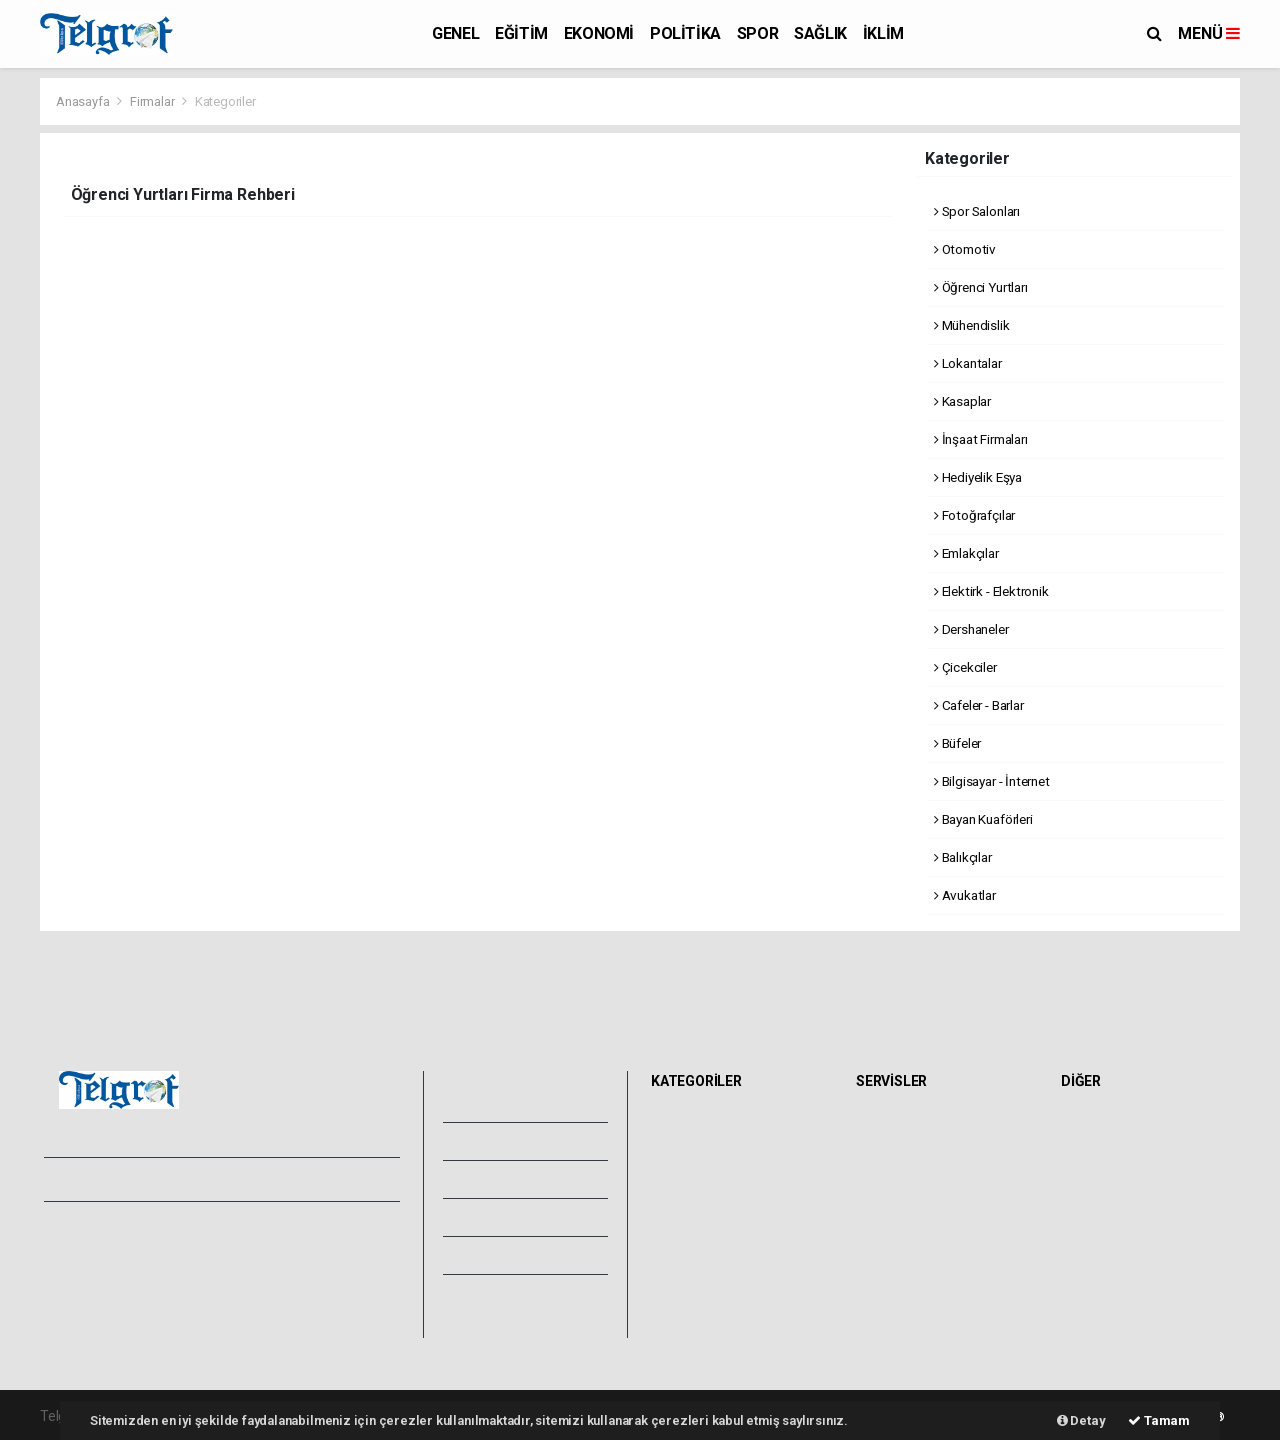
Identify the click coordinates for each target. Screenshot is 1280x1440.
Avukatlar (965, 895)
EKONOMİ (599, 33)
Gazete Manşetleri (918, 1324)
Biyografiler (1102, 1170)
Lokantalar (968, 363)
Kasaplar (962, 401)
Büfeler (957, 743)
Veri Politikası (90, 1294)
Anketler (1093, 1148)
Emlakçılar (966, 553)
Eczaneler (892, 1192)
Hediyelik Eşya (978, 477)
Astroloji (1092, 1214)
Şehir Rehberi (903, 1302)
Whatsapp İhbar (263, 1272)
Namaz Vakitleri (910, 1170)
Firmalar (152, 101)
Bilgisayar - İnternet (992, 781)
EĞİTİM (521, 33)
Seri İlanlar (894, 1280)
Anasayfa (84, 101)
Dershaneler (971, 629)
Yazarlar (490, 1179)
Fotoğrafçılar (974, 515)
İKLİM (883, 33)
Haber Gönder (257, 1294)
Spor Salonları (977, 211)
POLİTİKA (685, 33)
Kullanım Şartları (264, 1250)
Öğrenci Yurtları (981, 287)
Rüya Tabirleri (1108, 1192)
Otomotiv (965, 249)
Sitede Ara (1099, 1126)
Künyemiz (496, 1255)
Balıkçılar (963, 857)
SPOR (757, 33)
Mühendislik (972, 325)
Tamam (1159, 1420)
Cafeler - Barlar (979, 705)
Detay (1081, 1420)
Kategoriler (225, 101)
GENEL (455, 33)
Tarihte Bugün (905, 1236)
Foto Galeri (501, 1103)
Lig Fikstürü (896, 1214)
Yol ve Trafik (900, 1148)
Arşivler (489, 1217)
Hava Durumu (904, 1126)
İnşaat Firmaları (981, 439)
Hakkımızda (86, 1250)
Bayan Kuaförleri (983, 819)
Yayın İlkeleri (88, 1272)
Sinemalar (893, 1258)
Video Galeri (504, 1141)
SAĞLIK (820, 33)
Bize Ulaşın (498, 1293)
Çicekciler (965, 667)
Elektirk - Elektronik (991, 591)
